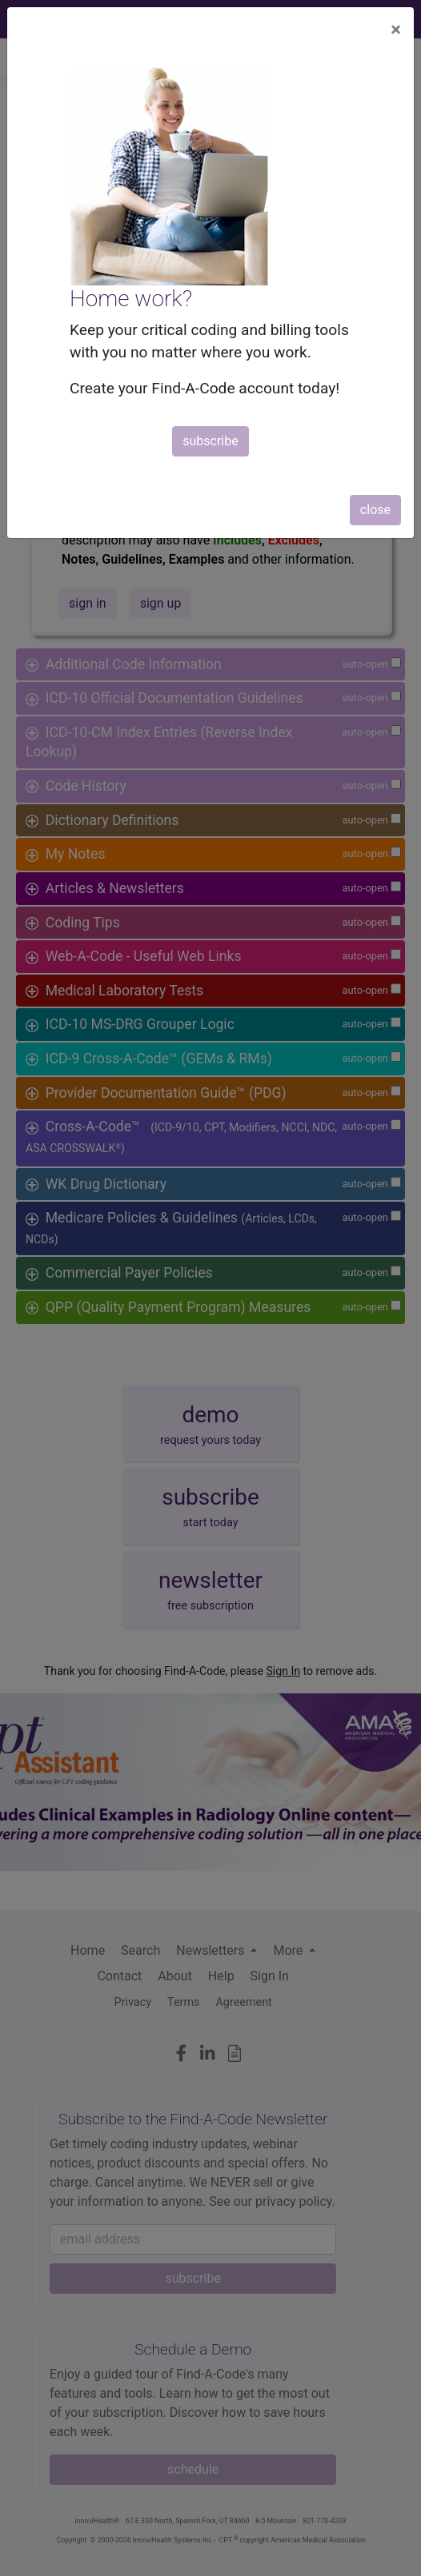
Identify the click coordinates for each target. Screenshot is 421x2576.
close (375, 509)
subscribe (210, 441)
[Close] (396, 29)
